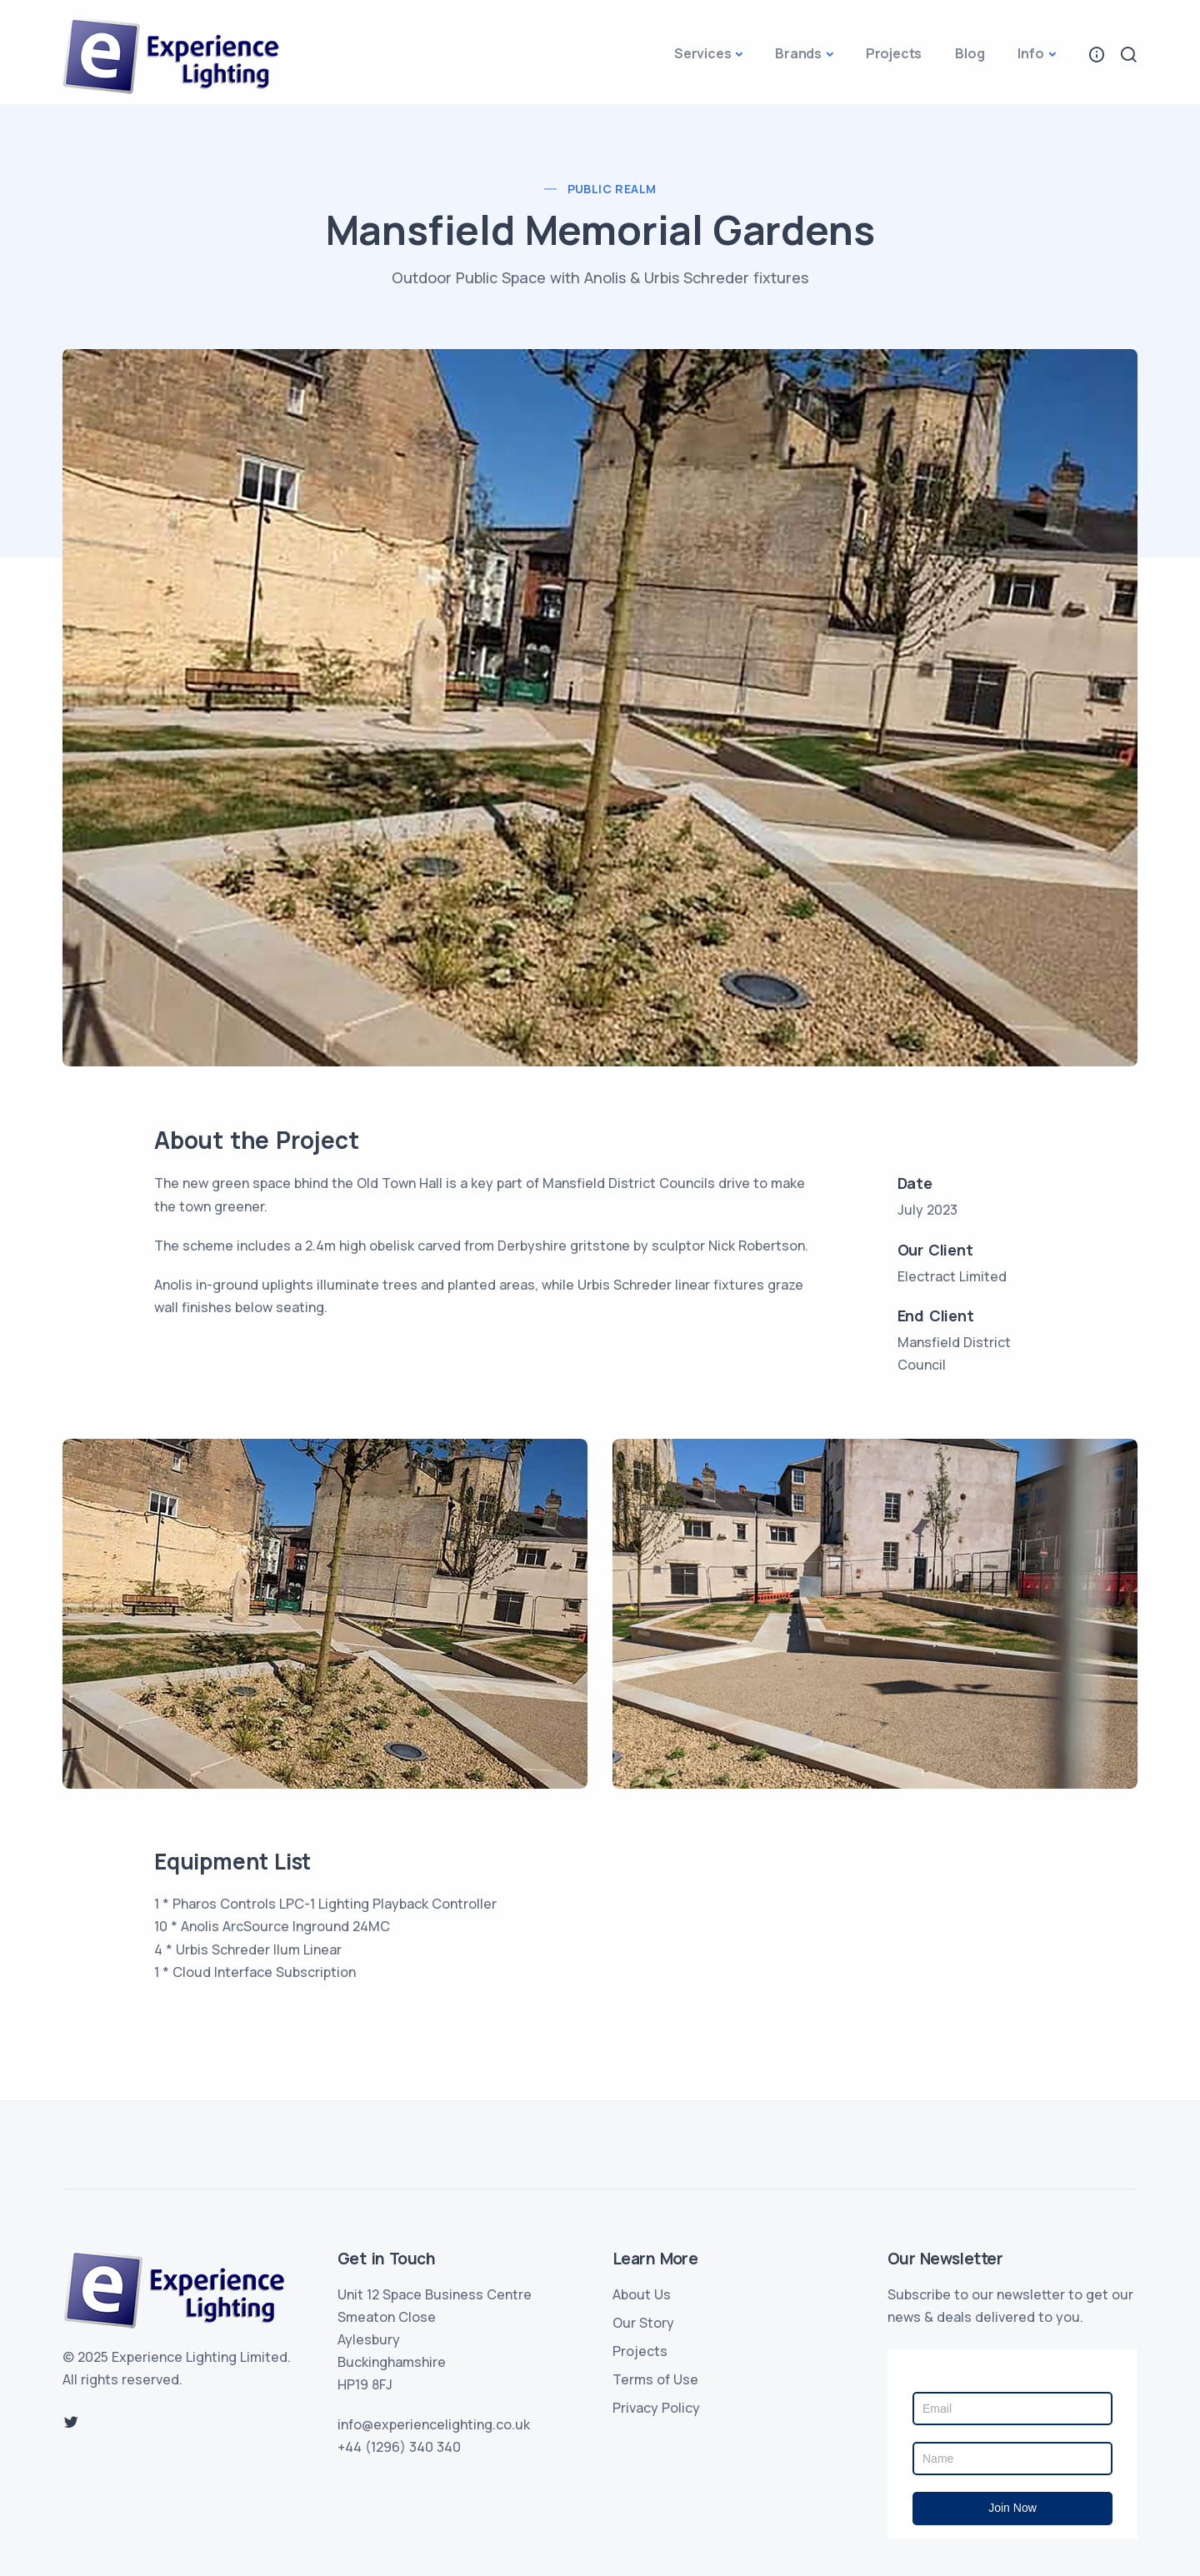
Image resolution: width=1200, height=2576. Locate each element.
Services (702, 53)
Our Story (643, 2323)
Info (1030, 53)
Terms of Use (655, 2379)
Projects (894, 53)
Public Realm (612, 189)
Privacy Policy (656, 2408)
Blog (969, 53)
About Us (641, 2294)
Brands (798, 53)
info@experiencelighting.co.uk (434, 2424)
